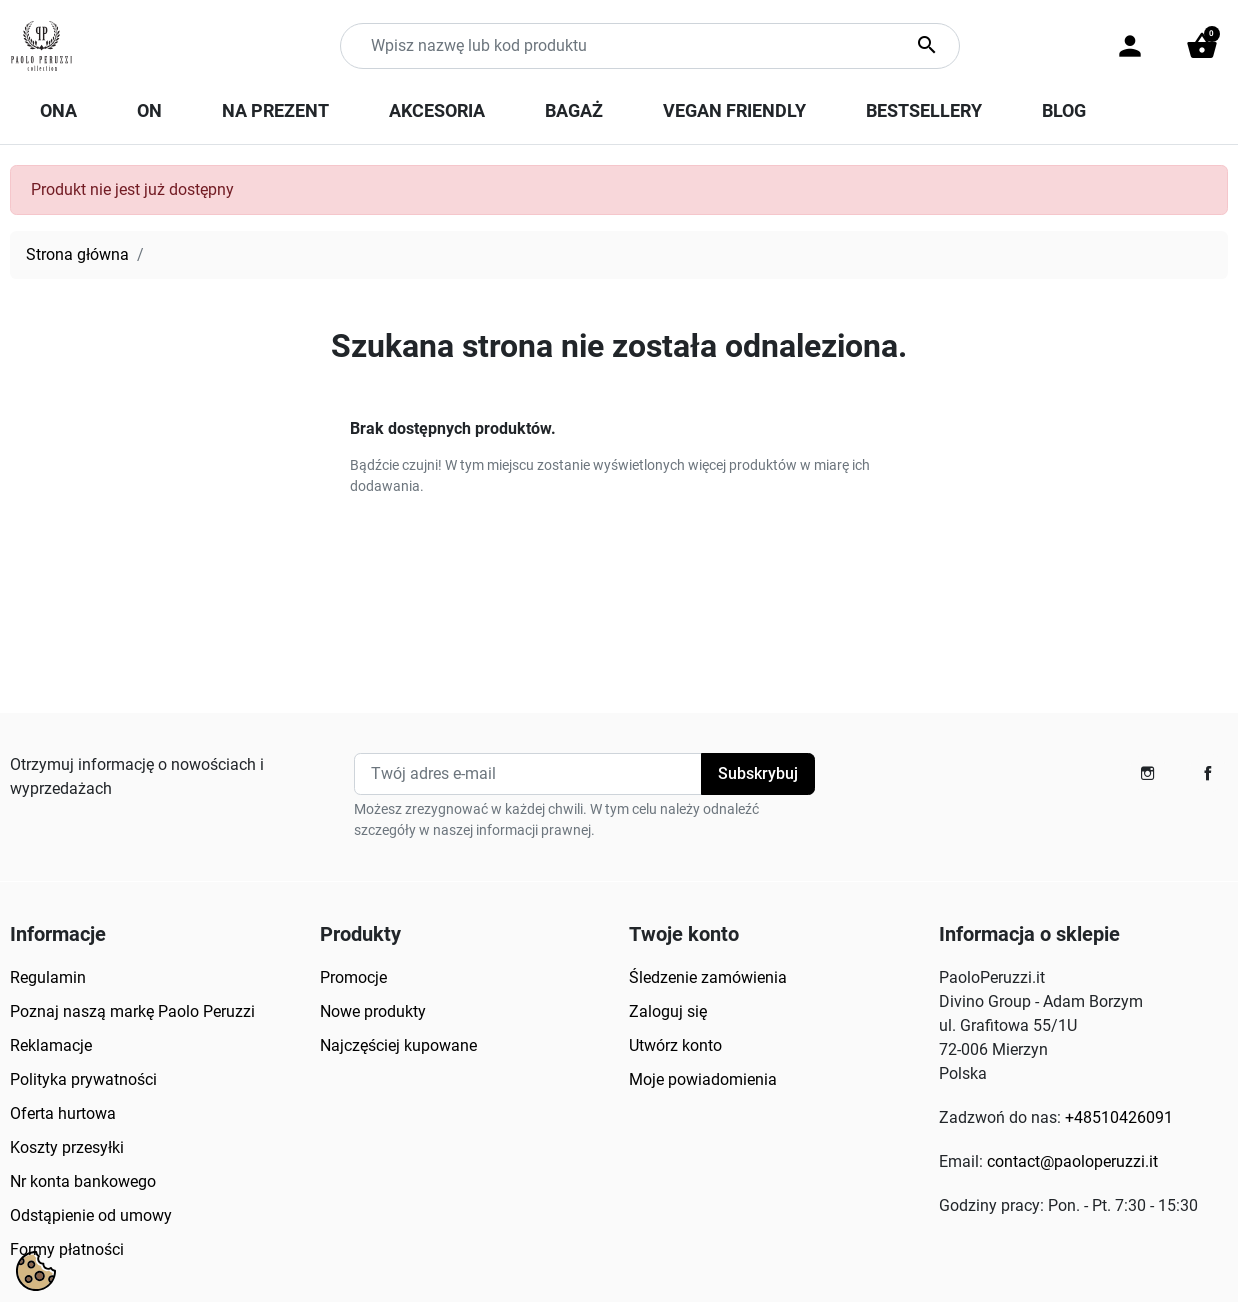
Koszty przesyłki (67, 1147)
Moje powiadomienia (703, 1079)
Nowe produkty (373, 1011)
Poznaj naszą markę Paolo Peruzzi (132, 1011)
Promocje (353, 977)
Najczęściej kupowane (398, 1045)
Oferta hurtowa (63, 1113)
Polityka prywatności (83, 1079)
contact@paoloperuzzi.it (1072, 1161)
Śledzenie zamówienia (708, 977)
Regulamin (48, 977)
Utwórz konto (675, 1045)
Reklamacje (51, 1045)
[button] (1202, 46)
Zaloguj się (668, 1011)
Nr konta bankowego (83, 1181)
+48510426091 (1119, 1117)
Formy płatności (67, 1249)
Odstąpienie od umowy (91, 1215)
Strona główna (77, 254)
